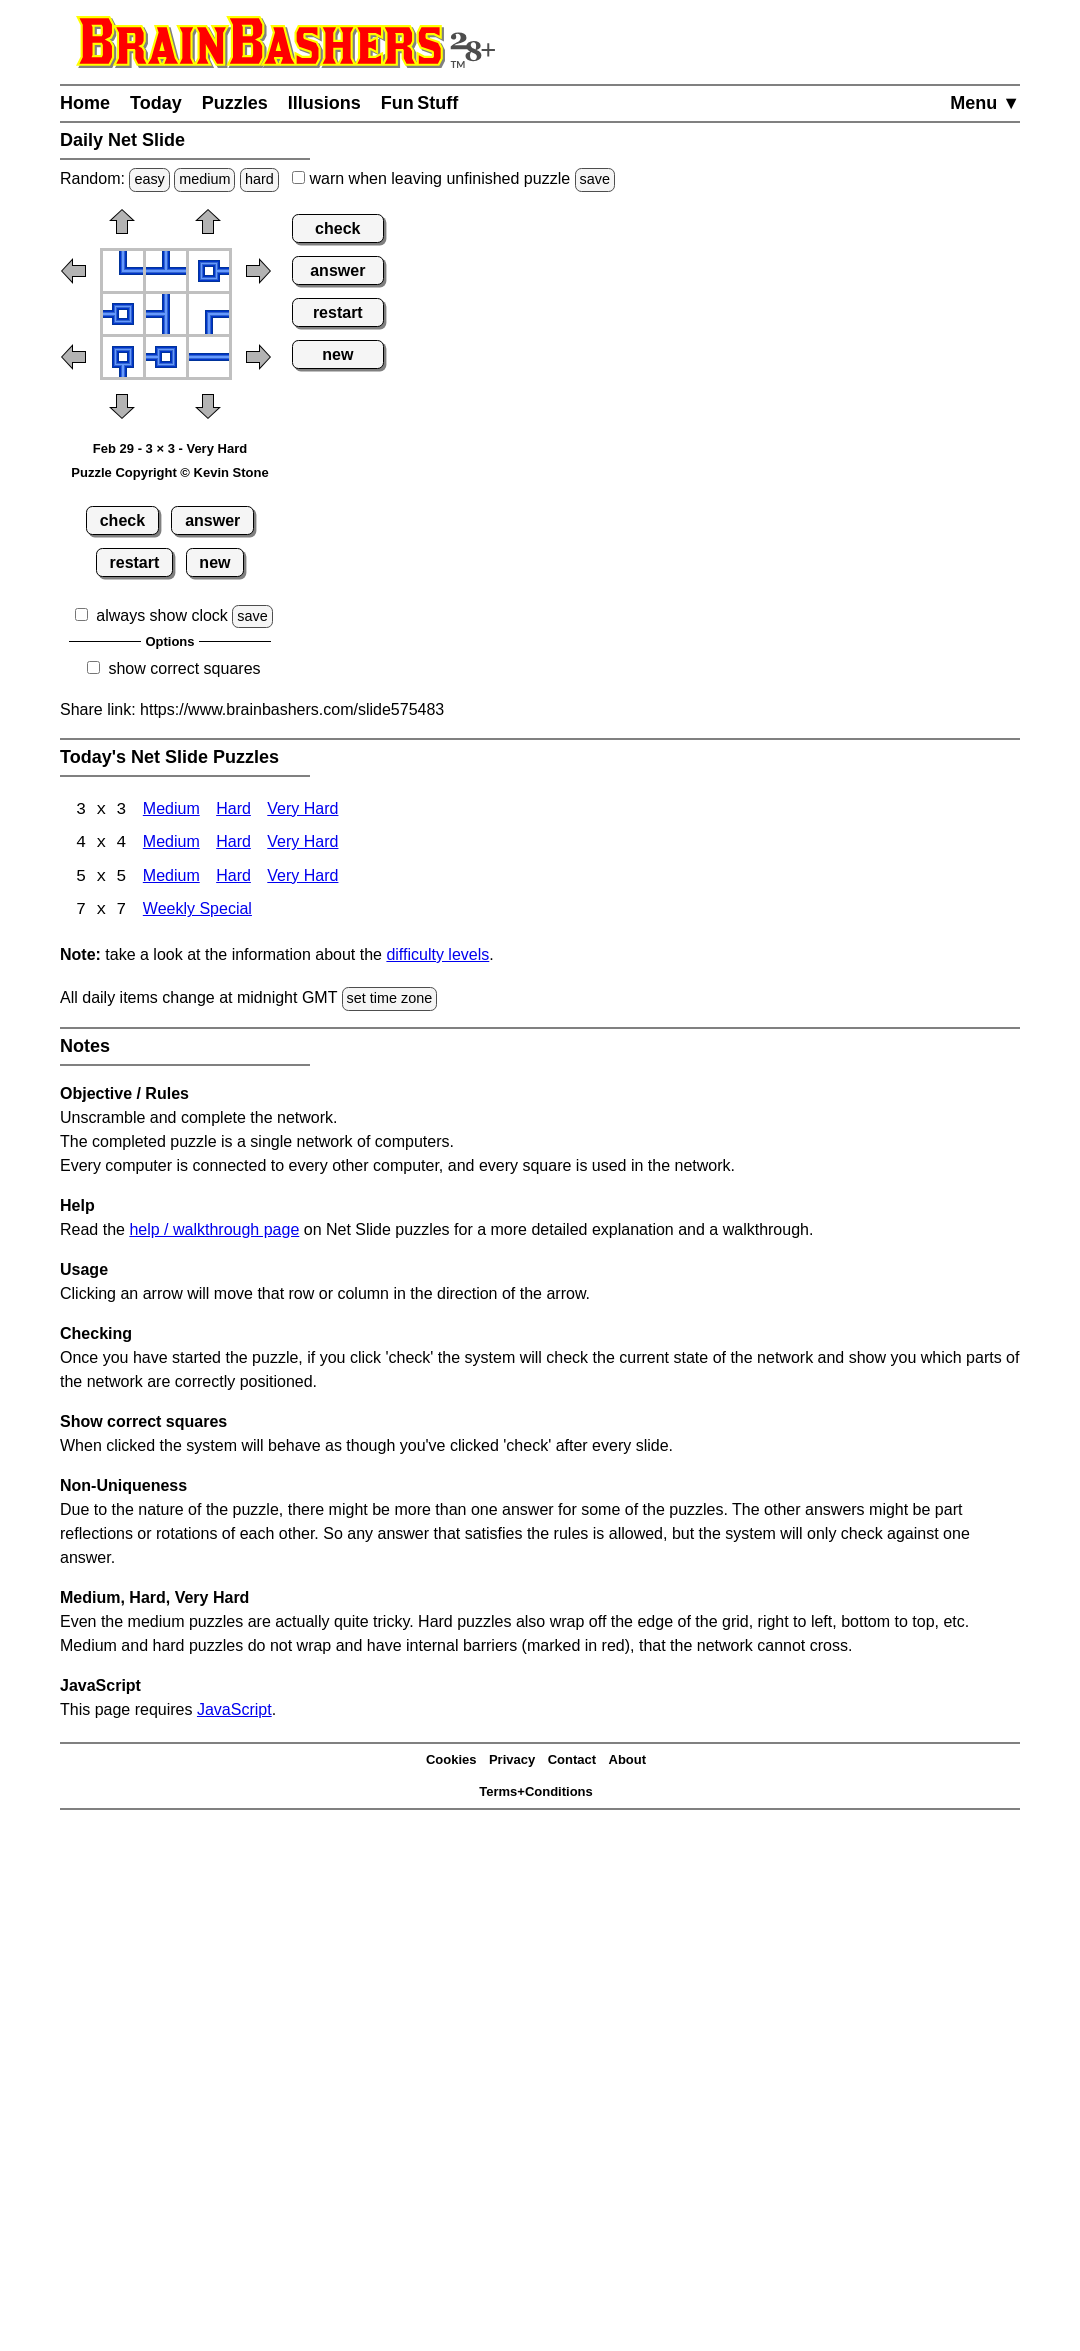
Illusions (324, 103)
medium (204, 179)
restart (135, 562)
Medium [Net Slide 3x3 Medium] (171, 810)
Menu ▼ (985, 103)
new (214, 562)
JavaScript (234, 1710)
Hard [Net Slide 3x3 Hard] (233, 810)
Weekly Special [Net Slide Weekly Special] (197, 912)
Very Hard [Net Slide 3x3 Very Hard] (302, 810)
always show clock (162, 615)
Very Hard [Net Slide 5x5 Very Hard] (302, 878)
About (628, 1761)
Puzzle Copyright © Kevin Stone (169, 472)
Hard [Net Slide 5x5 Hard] (233, 878)
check (122, 520)
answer (212, 520)
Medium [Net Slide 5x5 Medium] (171, 878)
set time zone (390, 1000)
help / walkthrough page (214, 1230)
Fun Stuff (420, 103)
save (595, 179)
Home (85, 103)
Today (156, 103)
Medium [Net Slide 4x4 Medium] (171, 844)
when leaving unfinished (453, 178)
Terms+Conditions (536, 1793)
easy (149, 179)
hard (259, 179)
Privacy (512, 1761)
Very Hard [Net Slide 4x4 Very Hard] (302, 844)
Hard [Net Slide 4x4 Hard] (233, 844)
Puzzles (235, 103)
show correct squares (184, 668)
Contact (572, 1761)
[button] (122, 228)
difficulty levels (437, 956)
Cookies (451, 1761)
